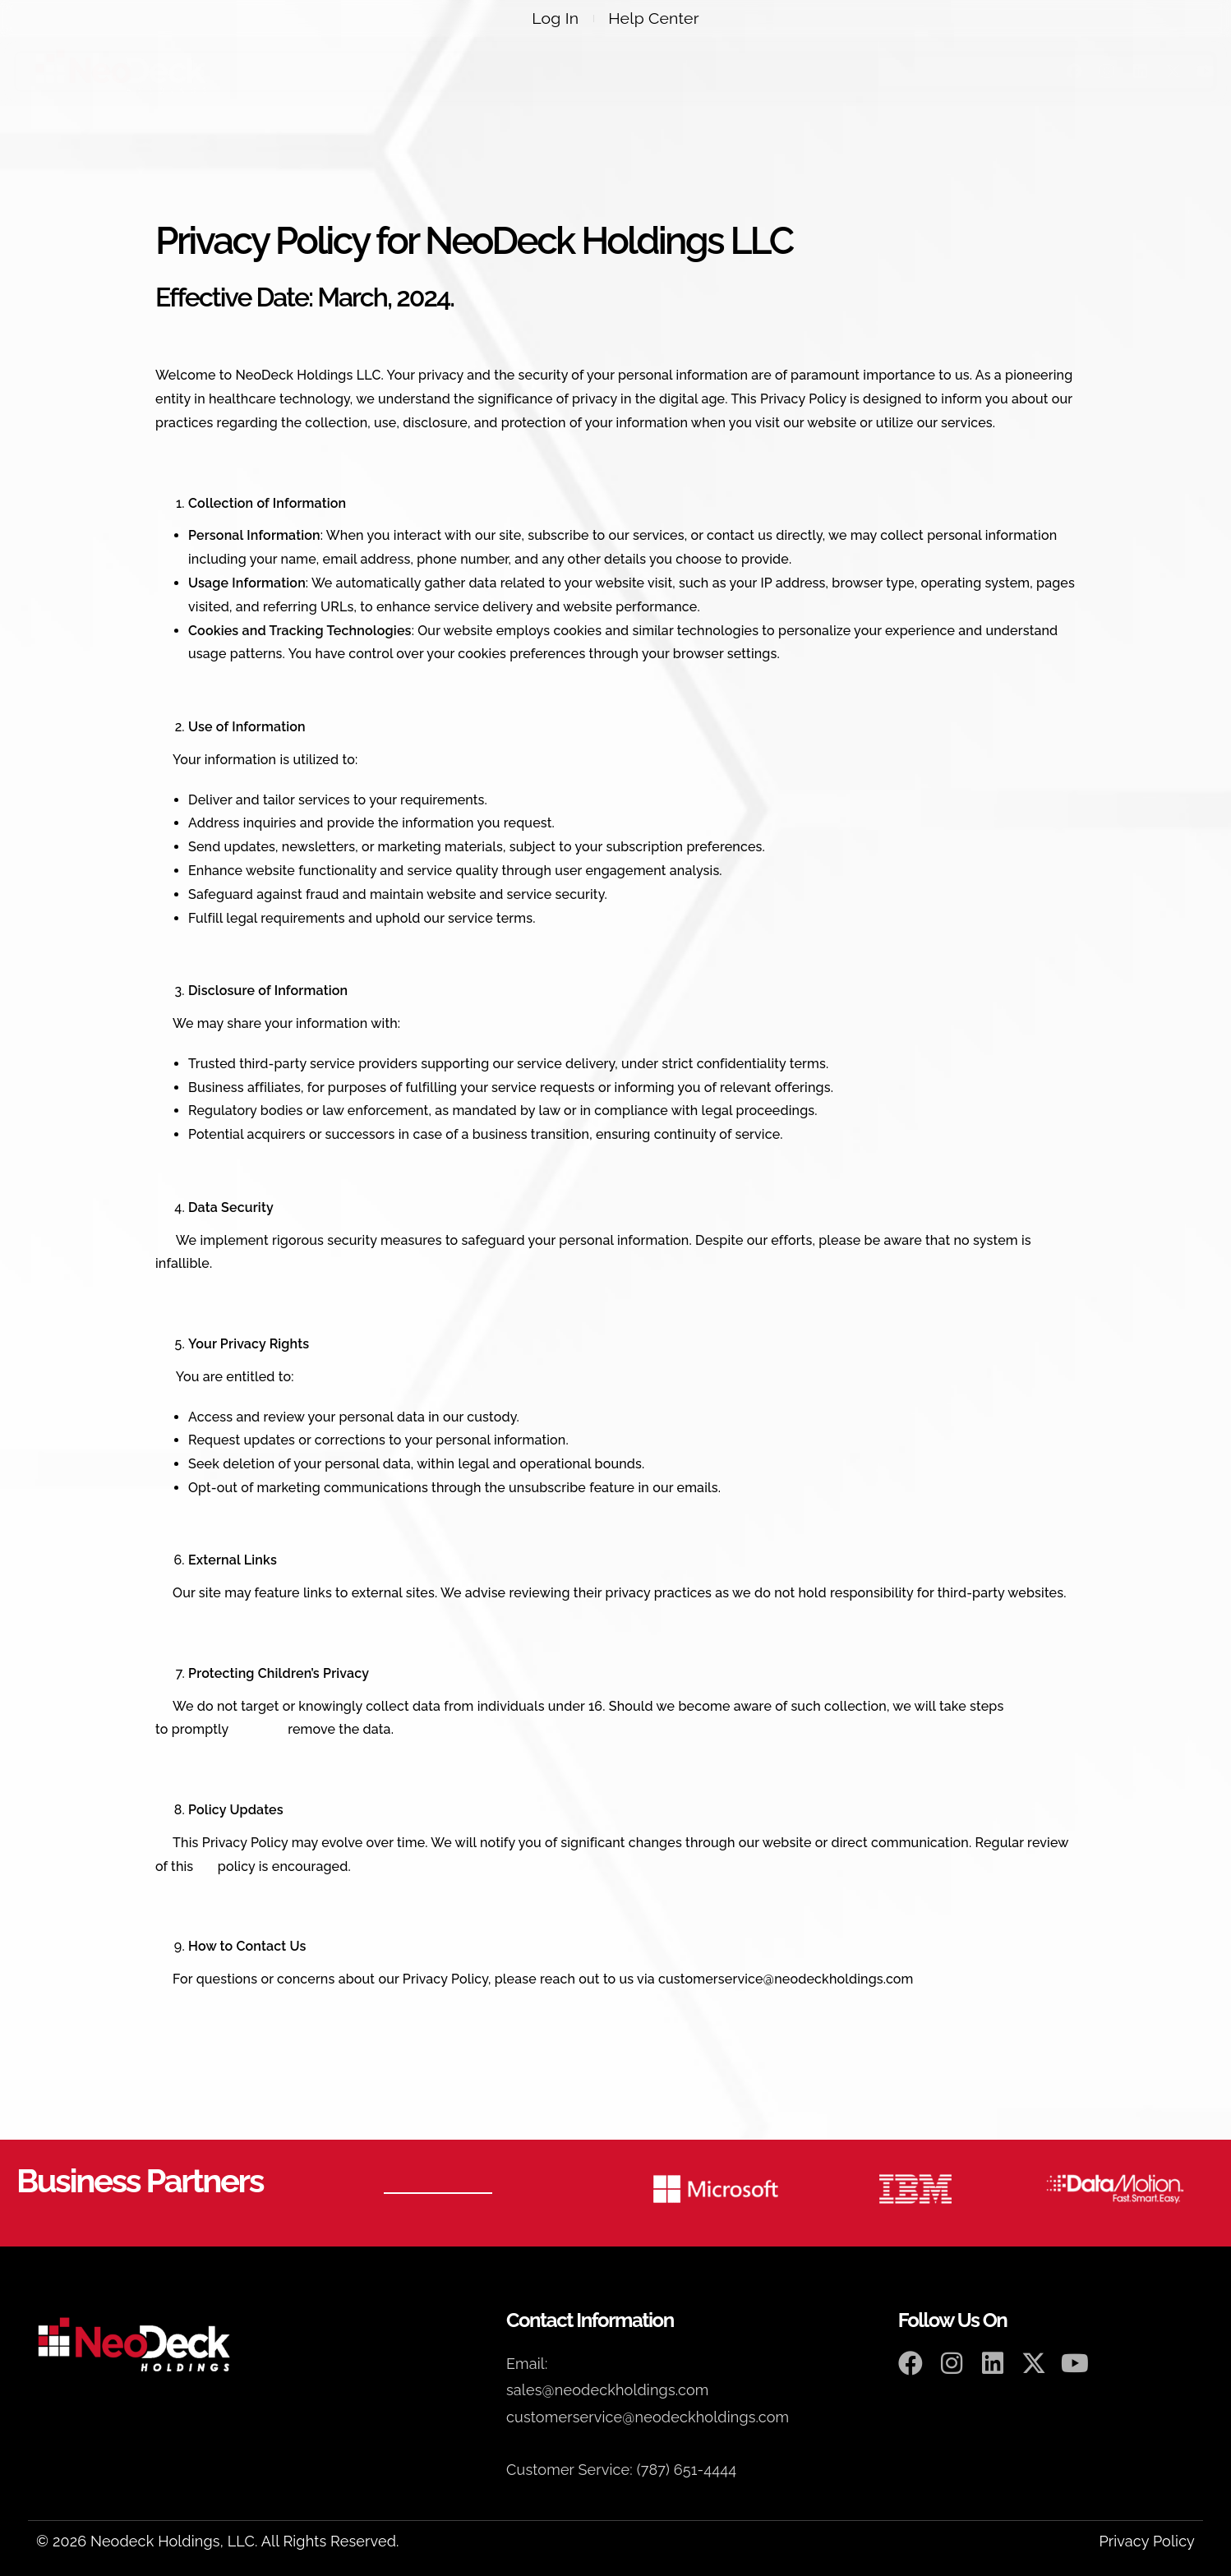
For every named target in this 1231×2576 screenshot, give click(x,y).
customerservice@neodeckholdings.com (786, 1979)
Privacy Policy (1147, 2541)
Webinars (628, 71)
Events (715, 71)
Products (528, 71)
